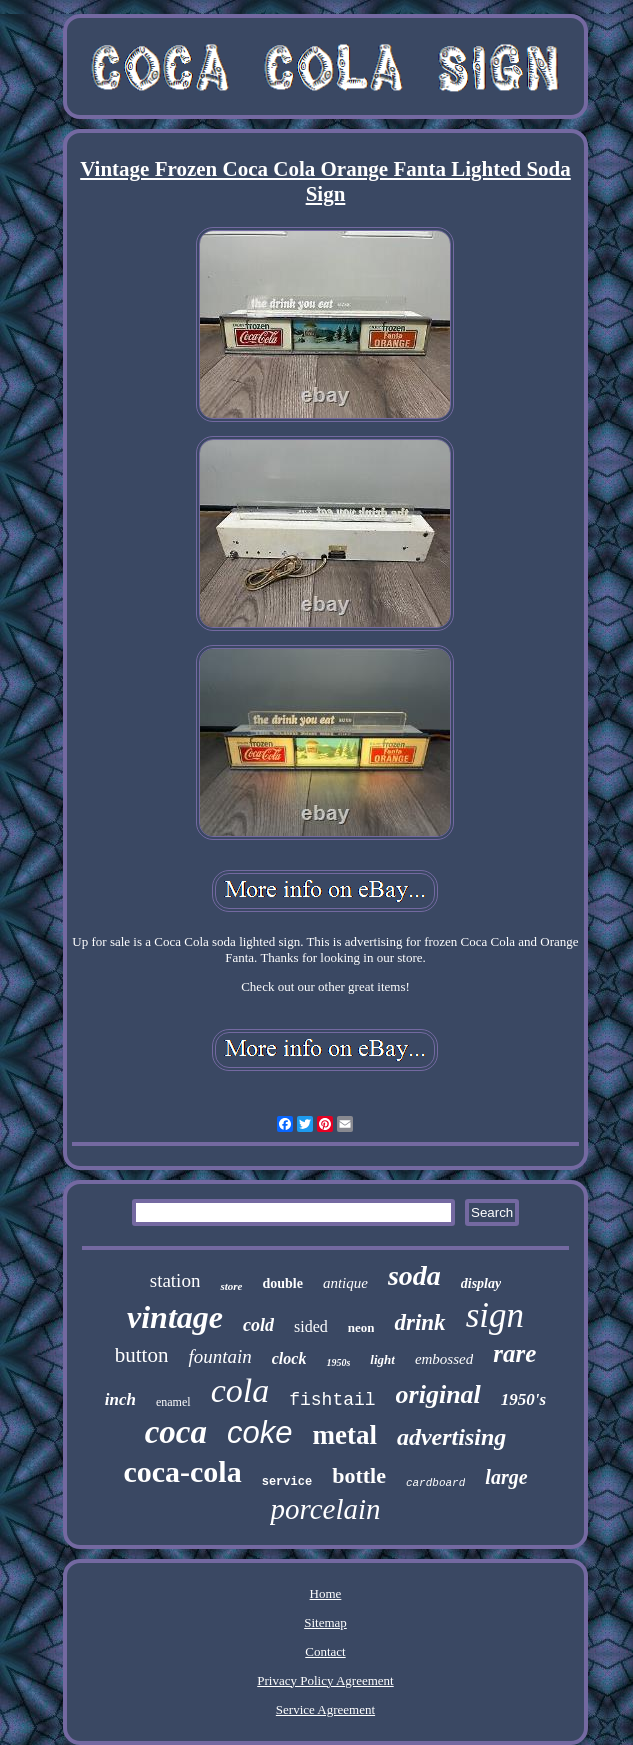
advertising (451, 1437)
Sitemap (325, 1622)
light (382, 1359)
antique (345, 1283)
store (231, 1286)
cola (240, 1390)
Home (326, 1593)
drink (419, 1322)
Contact (325, 1651)
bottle (359, 1475)
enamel (173, 1402)
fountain (219, 1356)
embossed (444, 1359)
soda (414, 1275)
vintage (175, 1317)
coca (176, 1432)
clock (289, 1358)
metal (344, 1435)
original (438, 1394)
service (287, 1482)
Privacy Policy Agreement (325, 1680)
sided (311, 1326)
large (506, 1477)
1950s (338, 1362)
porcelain (325, 1509)
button (142, 1355)
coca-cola (182, 1471)
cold (258, 1325)
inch (120, 1399)
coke (259, 1432)
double (282, 1283)
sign (495, 1315)
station (175, 1280)
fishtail (332, 1400)
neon (361, 1327)
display (481, 1283)
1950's (523, 1399)
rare (514, 1353)
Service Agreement (325, 1709)
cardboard (435, 1483)
